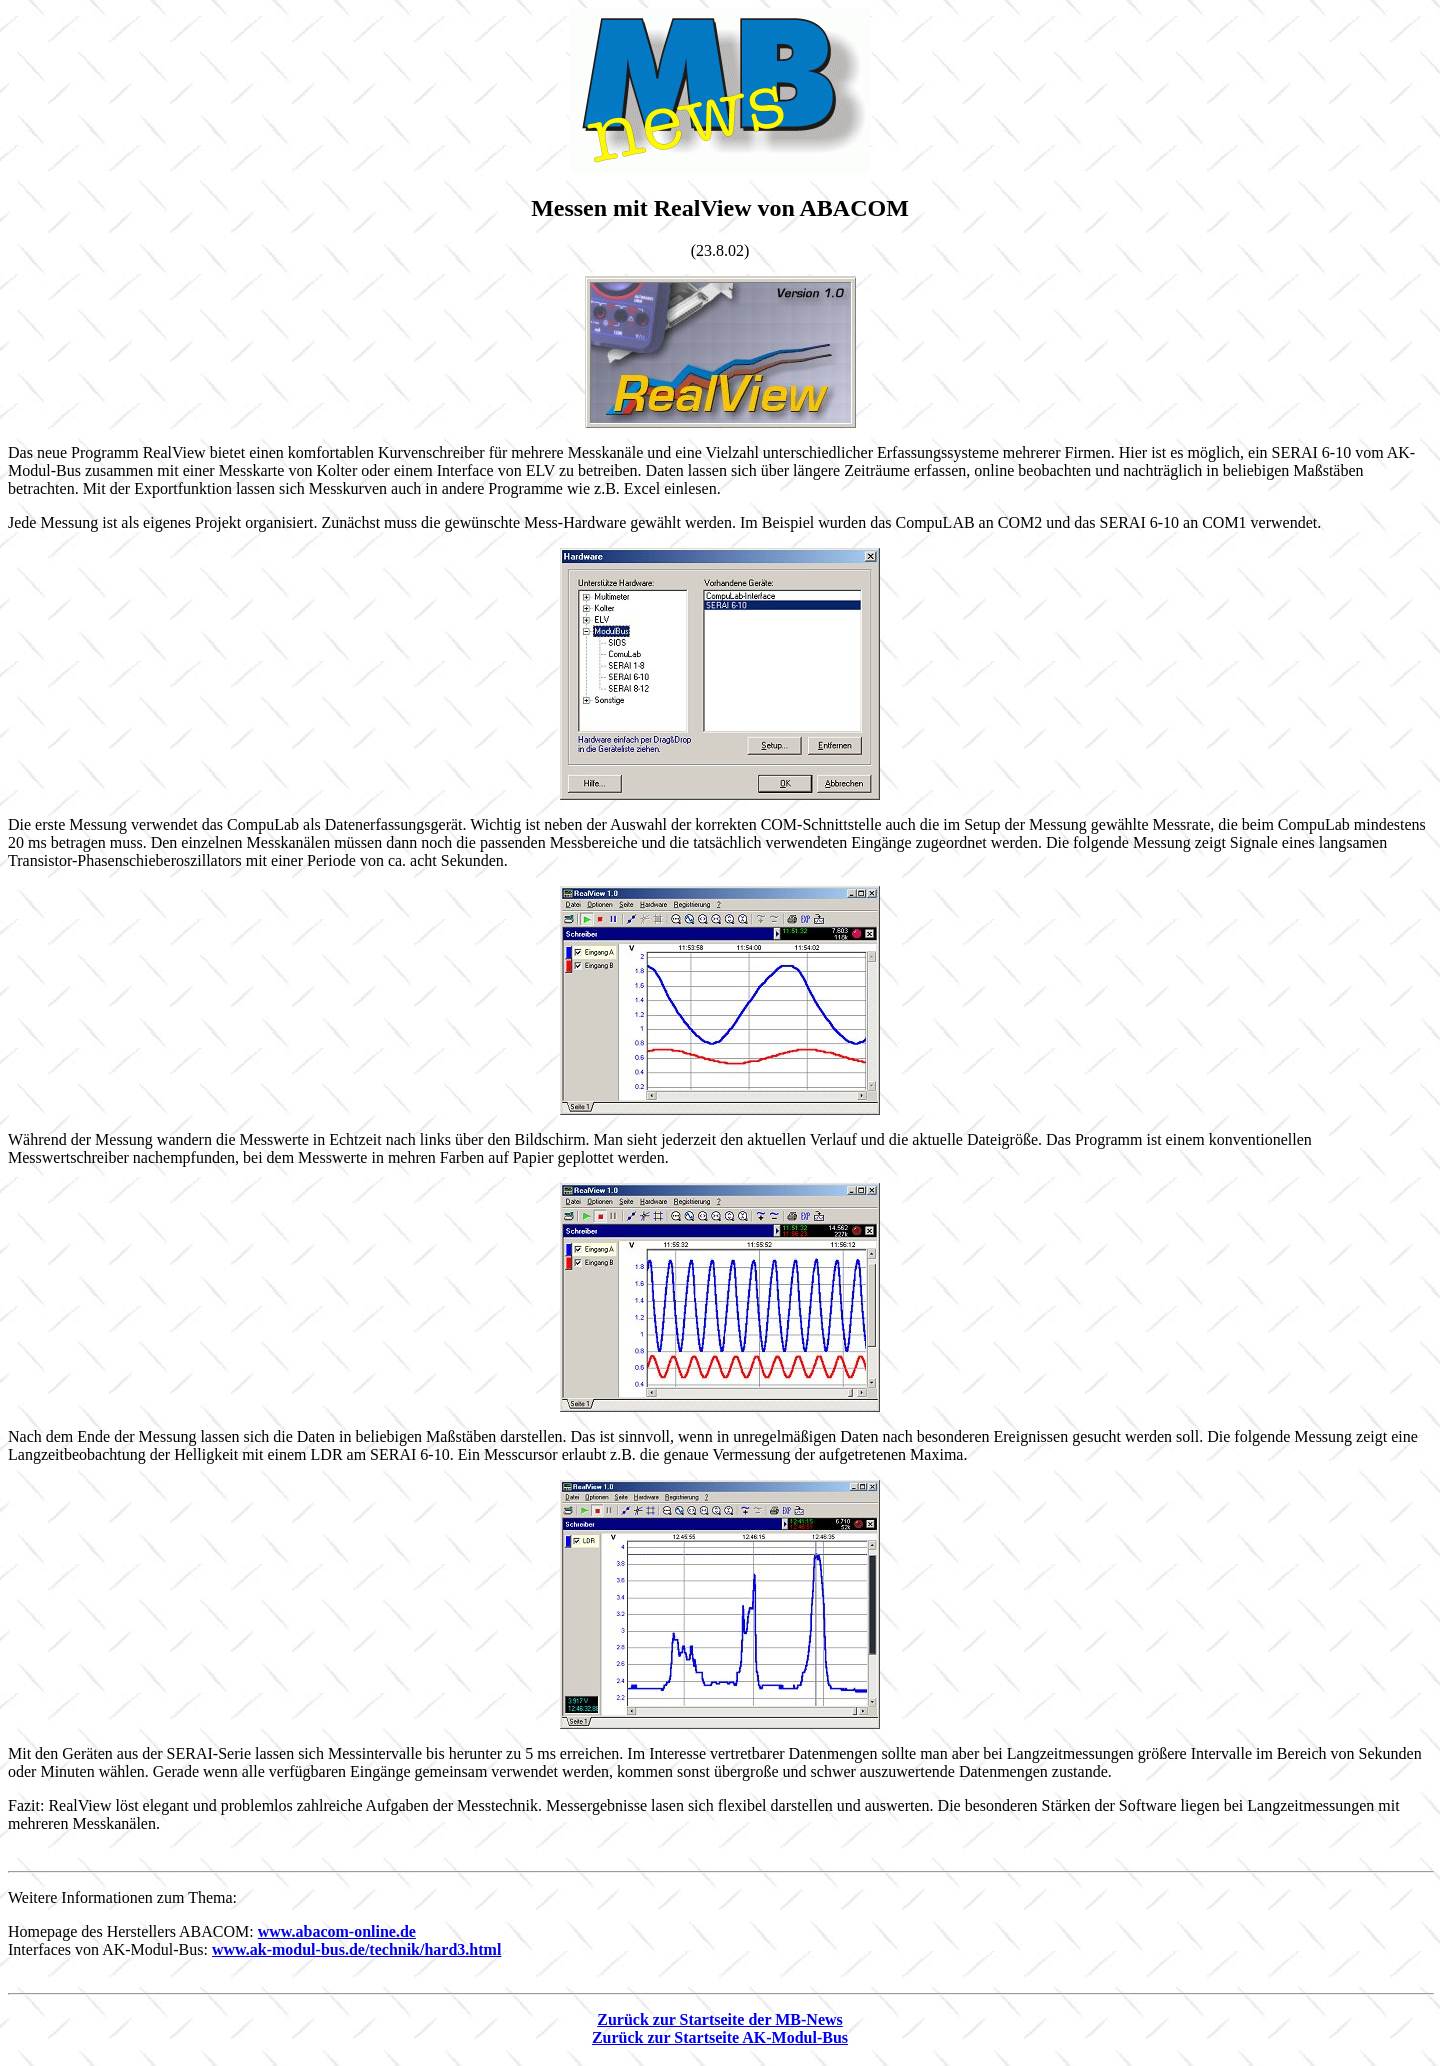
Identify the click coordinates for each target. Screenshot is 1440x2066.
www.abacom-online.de (337, 1934)
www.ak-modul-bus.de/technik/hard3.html (356, 1952)
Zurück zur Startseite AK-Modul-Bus (720, 2040)
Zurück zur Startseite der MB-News (720, 2022)
